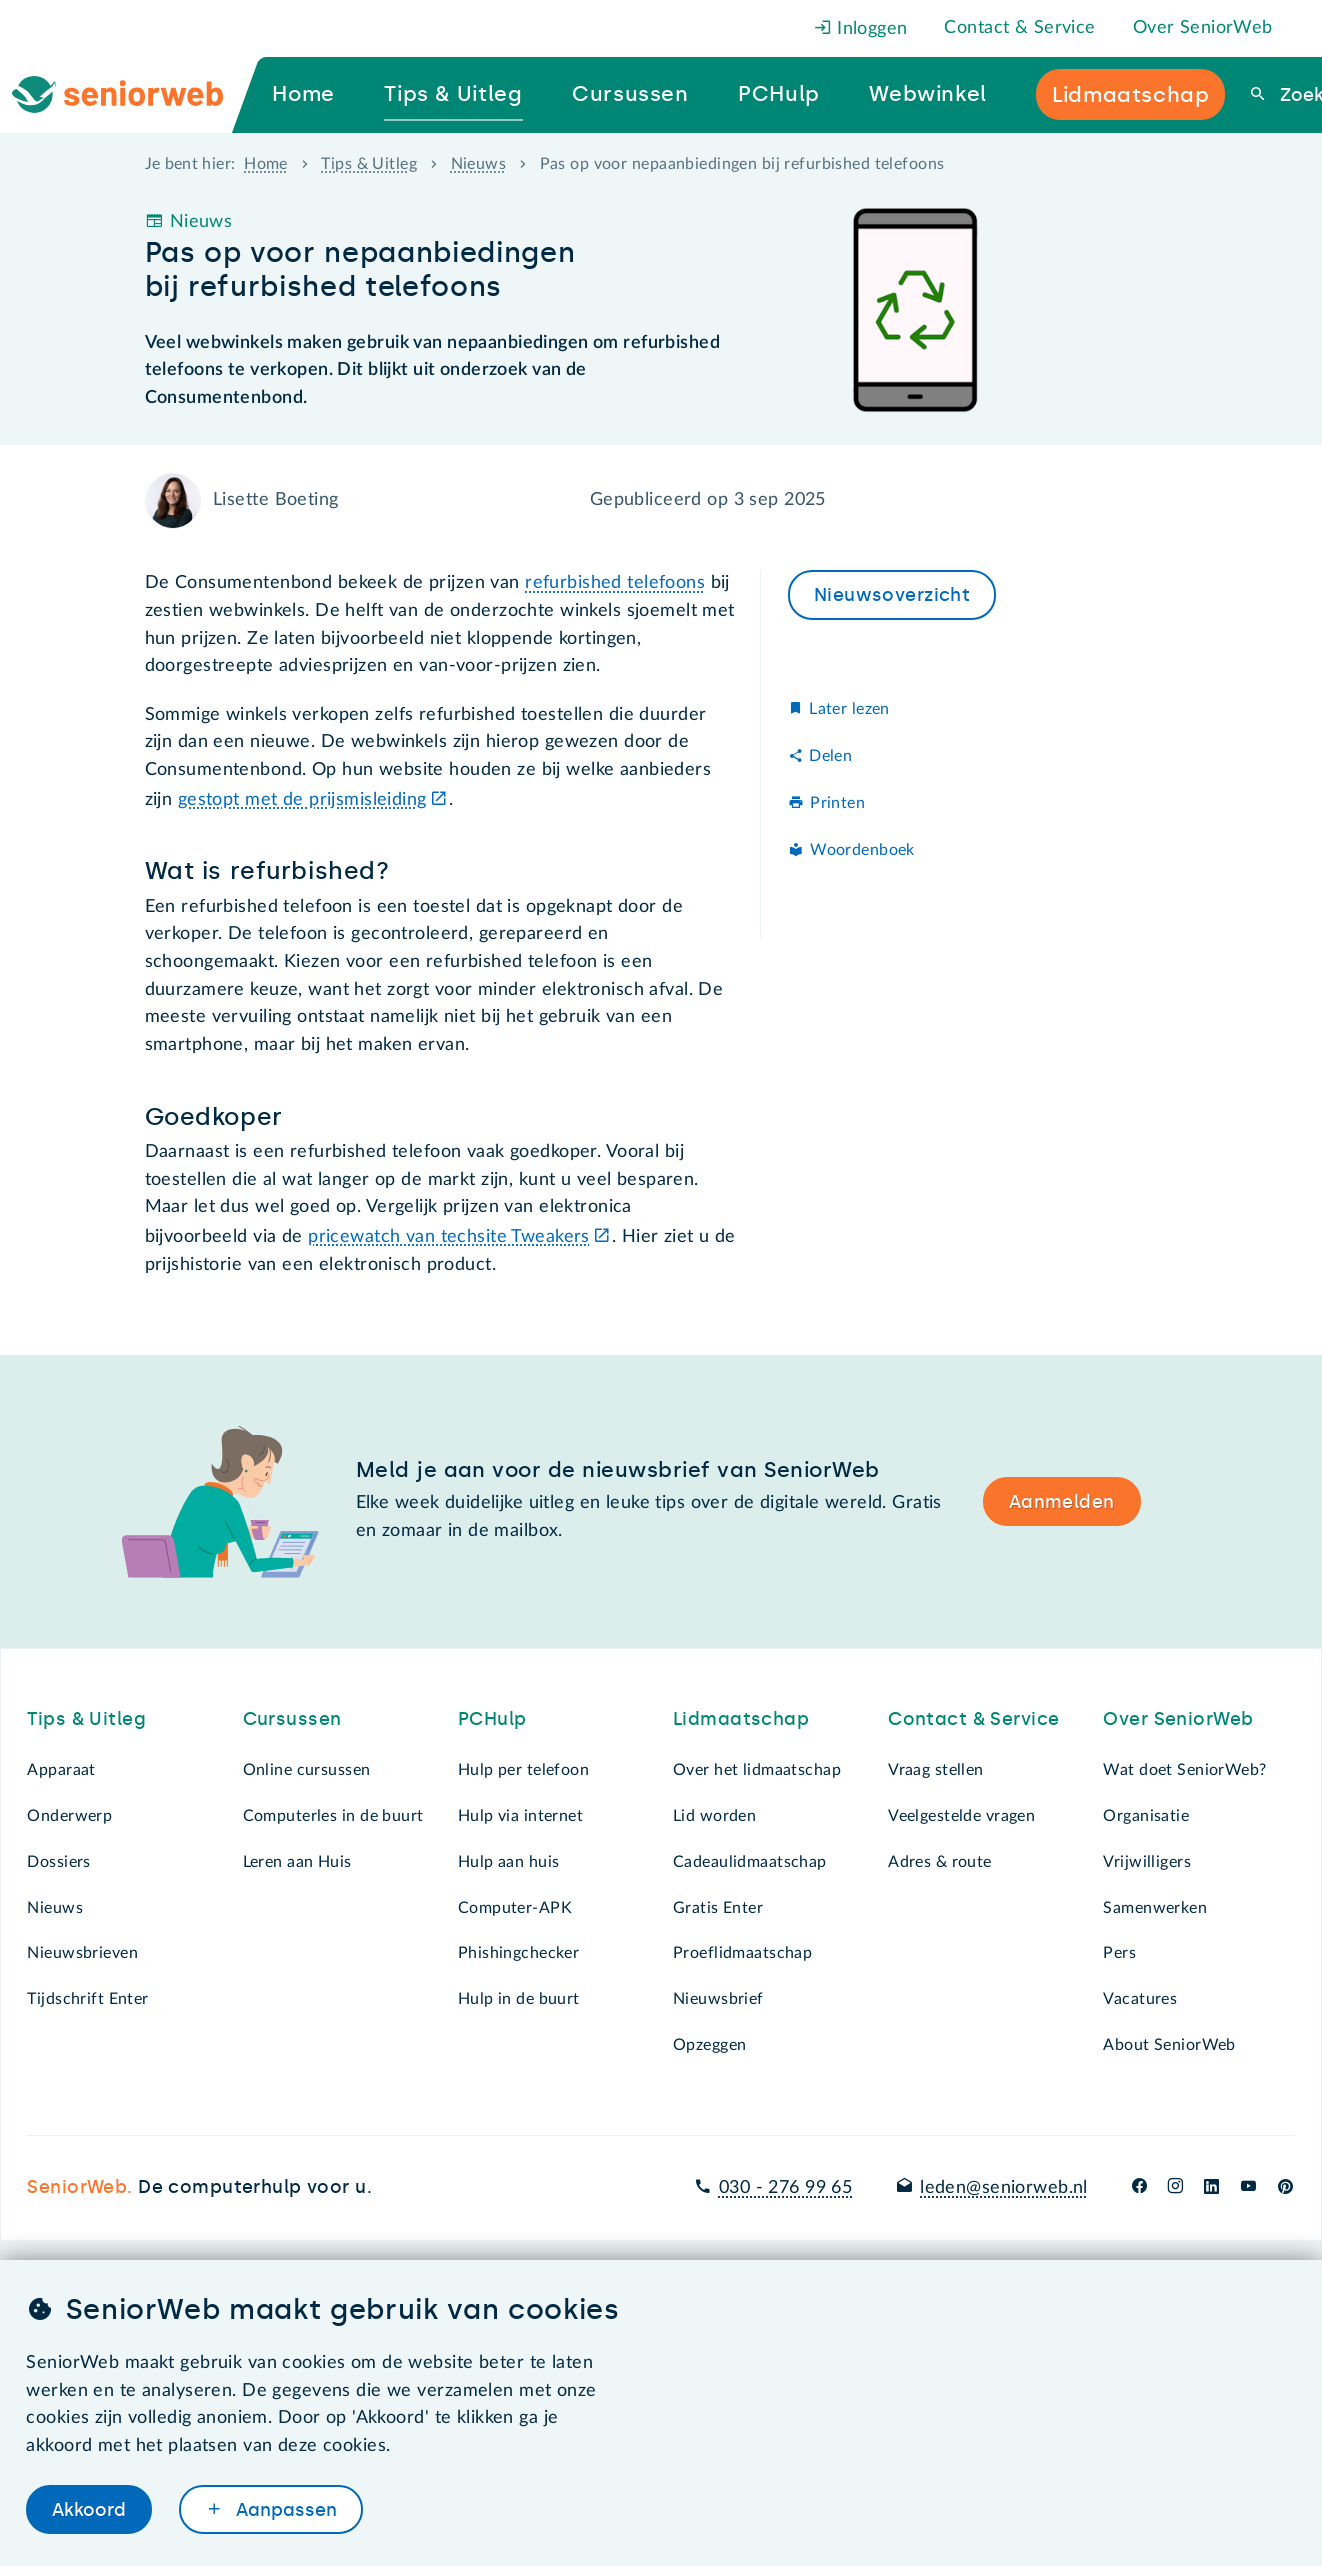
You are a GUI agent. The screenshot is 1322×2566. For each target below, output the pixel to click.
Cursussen (292, 1719)
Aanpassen (284, 2509)
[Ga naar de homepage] (134, 95)
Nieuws (479, 164)
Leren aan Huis (297, 1862)
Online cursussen (307, 1770)
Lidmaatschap (741, 1719)
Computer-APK (515, 1908)
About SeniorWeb (1169, 2045)
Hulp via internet (520, 1816)
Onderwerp (69, 1816)
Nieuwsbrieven (82, 1953)
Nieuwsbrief (718, 1999)
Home (266, 164)
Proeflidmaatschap (742, 1953)
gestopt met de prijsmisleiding (302, 800)
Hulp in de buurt (519, 1999)
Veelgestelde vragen (961, 1816)
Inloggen (861, 29)
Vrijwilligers (1147, 1862)
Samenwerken (1155, 1908)
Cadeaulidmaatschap (750, 1862)
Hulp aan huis (509, 1862)
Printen (837, 803)
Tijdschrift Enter (87, 1999)
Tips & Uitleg (369, 164)
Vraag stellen (936, 1770)
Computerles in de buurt (333, 1816)
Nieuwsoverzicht (892, 595)
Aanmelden (1062, 1502)
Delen (830, 756)
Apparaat (61, 1770)
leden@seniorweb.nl (1004, 2188)
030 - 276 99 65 (785, 2188)
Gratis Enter (718, 1908)
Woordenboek (862, 850)
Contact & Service (1019, 28)
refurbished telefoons (615, 583)
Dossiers (58, 1862)
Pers (1119, 1953)
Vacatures (1140, 1999)
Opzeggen (709, 2045)
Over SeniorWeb (1203, 28)
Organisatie (1146, 1816)
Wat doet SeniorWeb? (1184, 1770)
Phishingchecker (518, 1953)
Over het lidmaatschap (757, 1770)
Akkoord (89, 2509)
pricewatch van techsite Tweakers (449, 1237)
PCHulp (492, 1719)
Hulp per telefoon (523, 1770)
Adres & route (940, 1862)
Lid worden (714, 1816)
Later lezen (849, 709)
